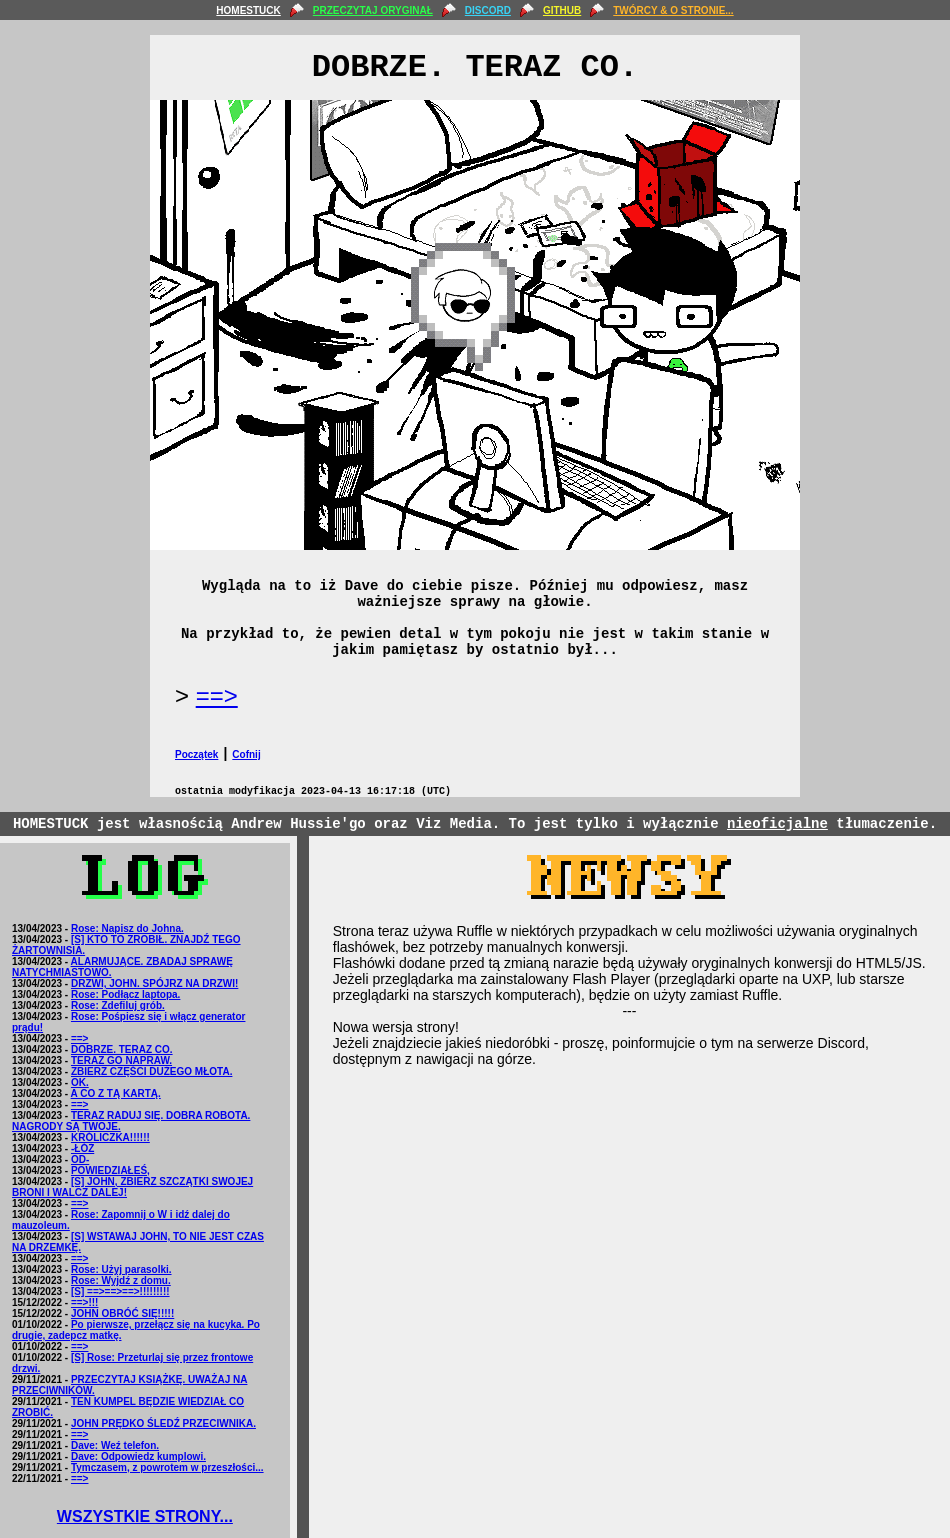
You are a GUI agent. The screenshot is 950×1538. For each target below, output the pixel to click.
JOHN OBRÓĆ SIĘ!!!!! (122, 1313)
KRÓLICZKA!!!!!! (110, 1137)
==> (217, 695)
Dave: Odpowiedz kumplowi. (138, 1456)
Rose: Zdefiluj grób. (118, 1005)
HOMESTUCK (248, 10)
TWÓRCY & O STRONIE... (673, 10)
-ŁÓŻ (82, 1148)
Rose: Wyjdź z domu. (121, 1280)
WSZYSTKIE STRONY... (145, 1516)
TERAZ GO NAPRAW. (121, 1060)
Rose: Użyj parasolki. (121, 1269)
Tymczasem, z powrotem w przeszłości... (167, 1467)
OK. (80, 1082)
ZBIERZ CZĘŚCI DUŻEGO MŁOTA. (151, 1071)
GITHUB (562, 10)
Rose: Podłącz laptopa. (125, 994)
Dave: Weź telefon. (115, 1445)
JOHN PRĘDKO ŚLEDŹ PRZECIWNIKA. (163, 1423)
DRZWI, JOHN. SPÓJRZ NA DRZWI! (154, 983)
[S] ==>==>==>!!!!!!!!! (120, 1291)
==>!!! (85, 1302)
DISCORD (488, 10)
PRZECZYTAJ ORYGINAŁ (373, 10)
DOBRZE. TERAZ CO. (122, 1049)
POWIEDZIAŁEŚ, (110, 1170)
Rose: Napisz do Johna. (127, 928)
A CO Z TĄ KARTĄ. (116, 1093)
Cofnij (246, 754)
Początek (196, 754)
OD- (80, 1159)
